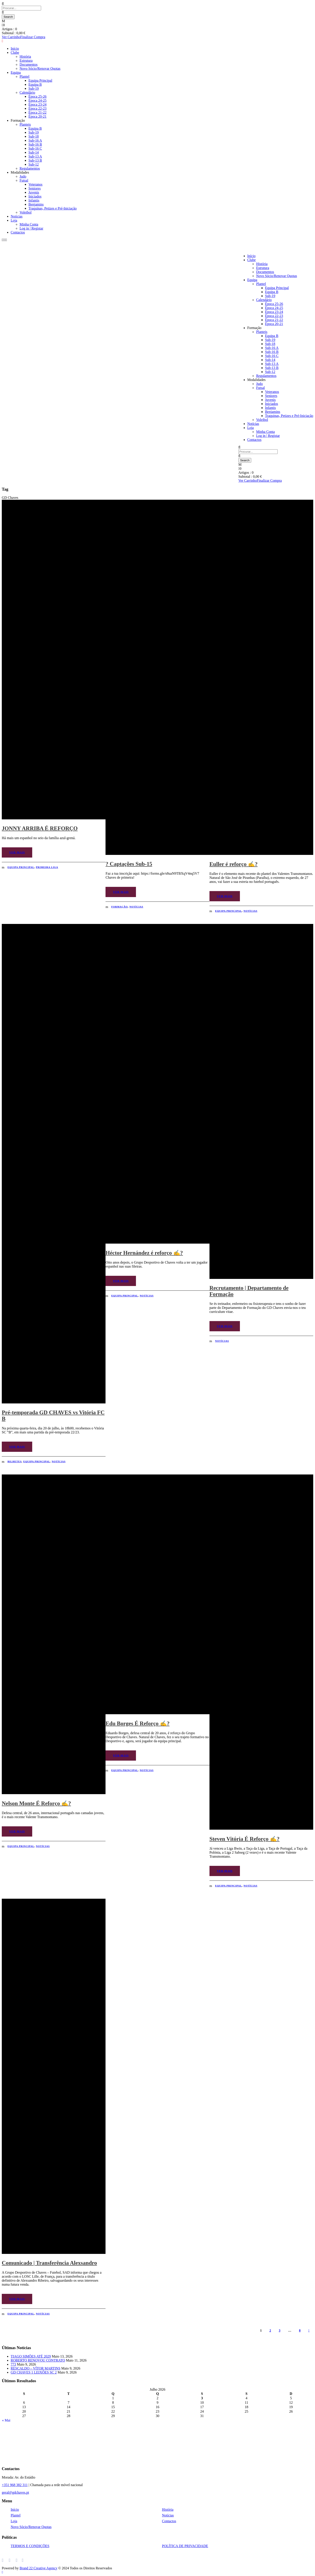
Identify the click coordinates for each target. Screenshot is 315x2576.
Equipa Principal (277, 288)
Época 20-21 (274, 324)
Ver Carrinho (247, 480)
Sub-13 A (35, 156)
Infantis (33, 200)
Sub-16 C (35, 148)
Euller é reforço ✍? (233, 864)
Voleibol (26, 212)
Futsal (24, 180)
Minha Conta (29, 224)
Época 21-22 (274, 320)
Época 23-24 (274, 312)
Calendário (264, 300)
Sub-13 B (35, 160)
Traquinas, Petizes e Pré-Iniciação (52, 208)
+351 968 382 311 (15, 2485)
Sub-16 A (35, 140)
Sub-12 (33, 164)
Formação (254, 328)
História (262, 264)
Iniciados (35, 196)
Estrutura (262, 268)
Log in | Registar (31, 228)
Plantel (261, 284)
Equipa (252, 280)
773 (13, 2364)
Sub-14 (33, 152)
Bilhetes (15, 1461)
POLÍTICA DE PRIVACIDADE (185, 2546)
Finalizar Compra (269, 480)
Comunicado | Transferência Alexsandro (49, 2263)
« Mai (6, 2420)
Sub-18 (33, 136)
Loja (14, 220)
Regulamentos (30, 168)
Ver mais (17, 852)
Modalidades (20, 172)
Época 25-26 (274, 304)
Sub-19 (270, 296)
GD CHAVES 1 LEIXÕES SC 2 (34, 2372)
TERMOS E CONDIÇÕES (30, 2546)
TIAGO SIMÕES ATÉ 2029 (31, 2356)
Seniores (34, 188)
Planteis (261, 332)
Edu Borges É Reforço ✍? (137, 1723)
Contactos (18, 232)
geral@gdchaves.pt (15, 2492)
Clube (251, 260)
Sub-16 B (35, 144)
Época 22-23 (274, 316)
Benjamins (36, 204)
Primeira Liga (47, 867)
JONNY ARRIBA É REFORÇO (40, 828)
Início (251, 256)
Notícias (16, 216)
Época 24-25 (274, 308)
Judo (23, 176)
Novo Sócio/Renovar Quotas (276, 276)
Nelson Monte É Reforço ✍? (36, 1803)
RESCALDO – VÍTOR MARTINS (35, 2368)
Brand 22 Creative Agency (38, 2568)
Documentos (265, 272)
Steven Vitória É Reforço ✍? (244, 1839)
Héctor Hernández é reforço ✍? (144, 1253)
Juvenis (33, 192)
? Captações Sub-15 (129, 864)
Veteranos (35, 184)
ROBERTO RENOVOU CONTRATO (38, 2360)
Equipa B (271, 292)
